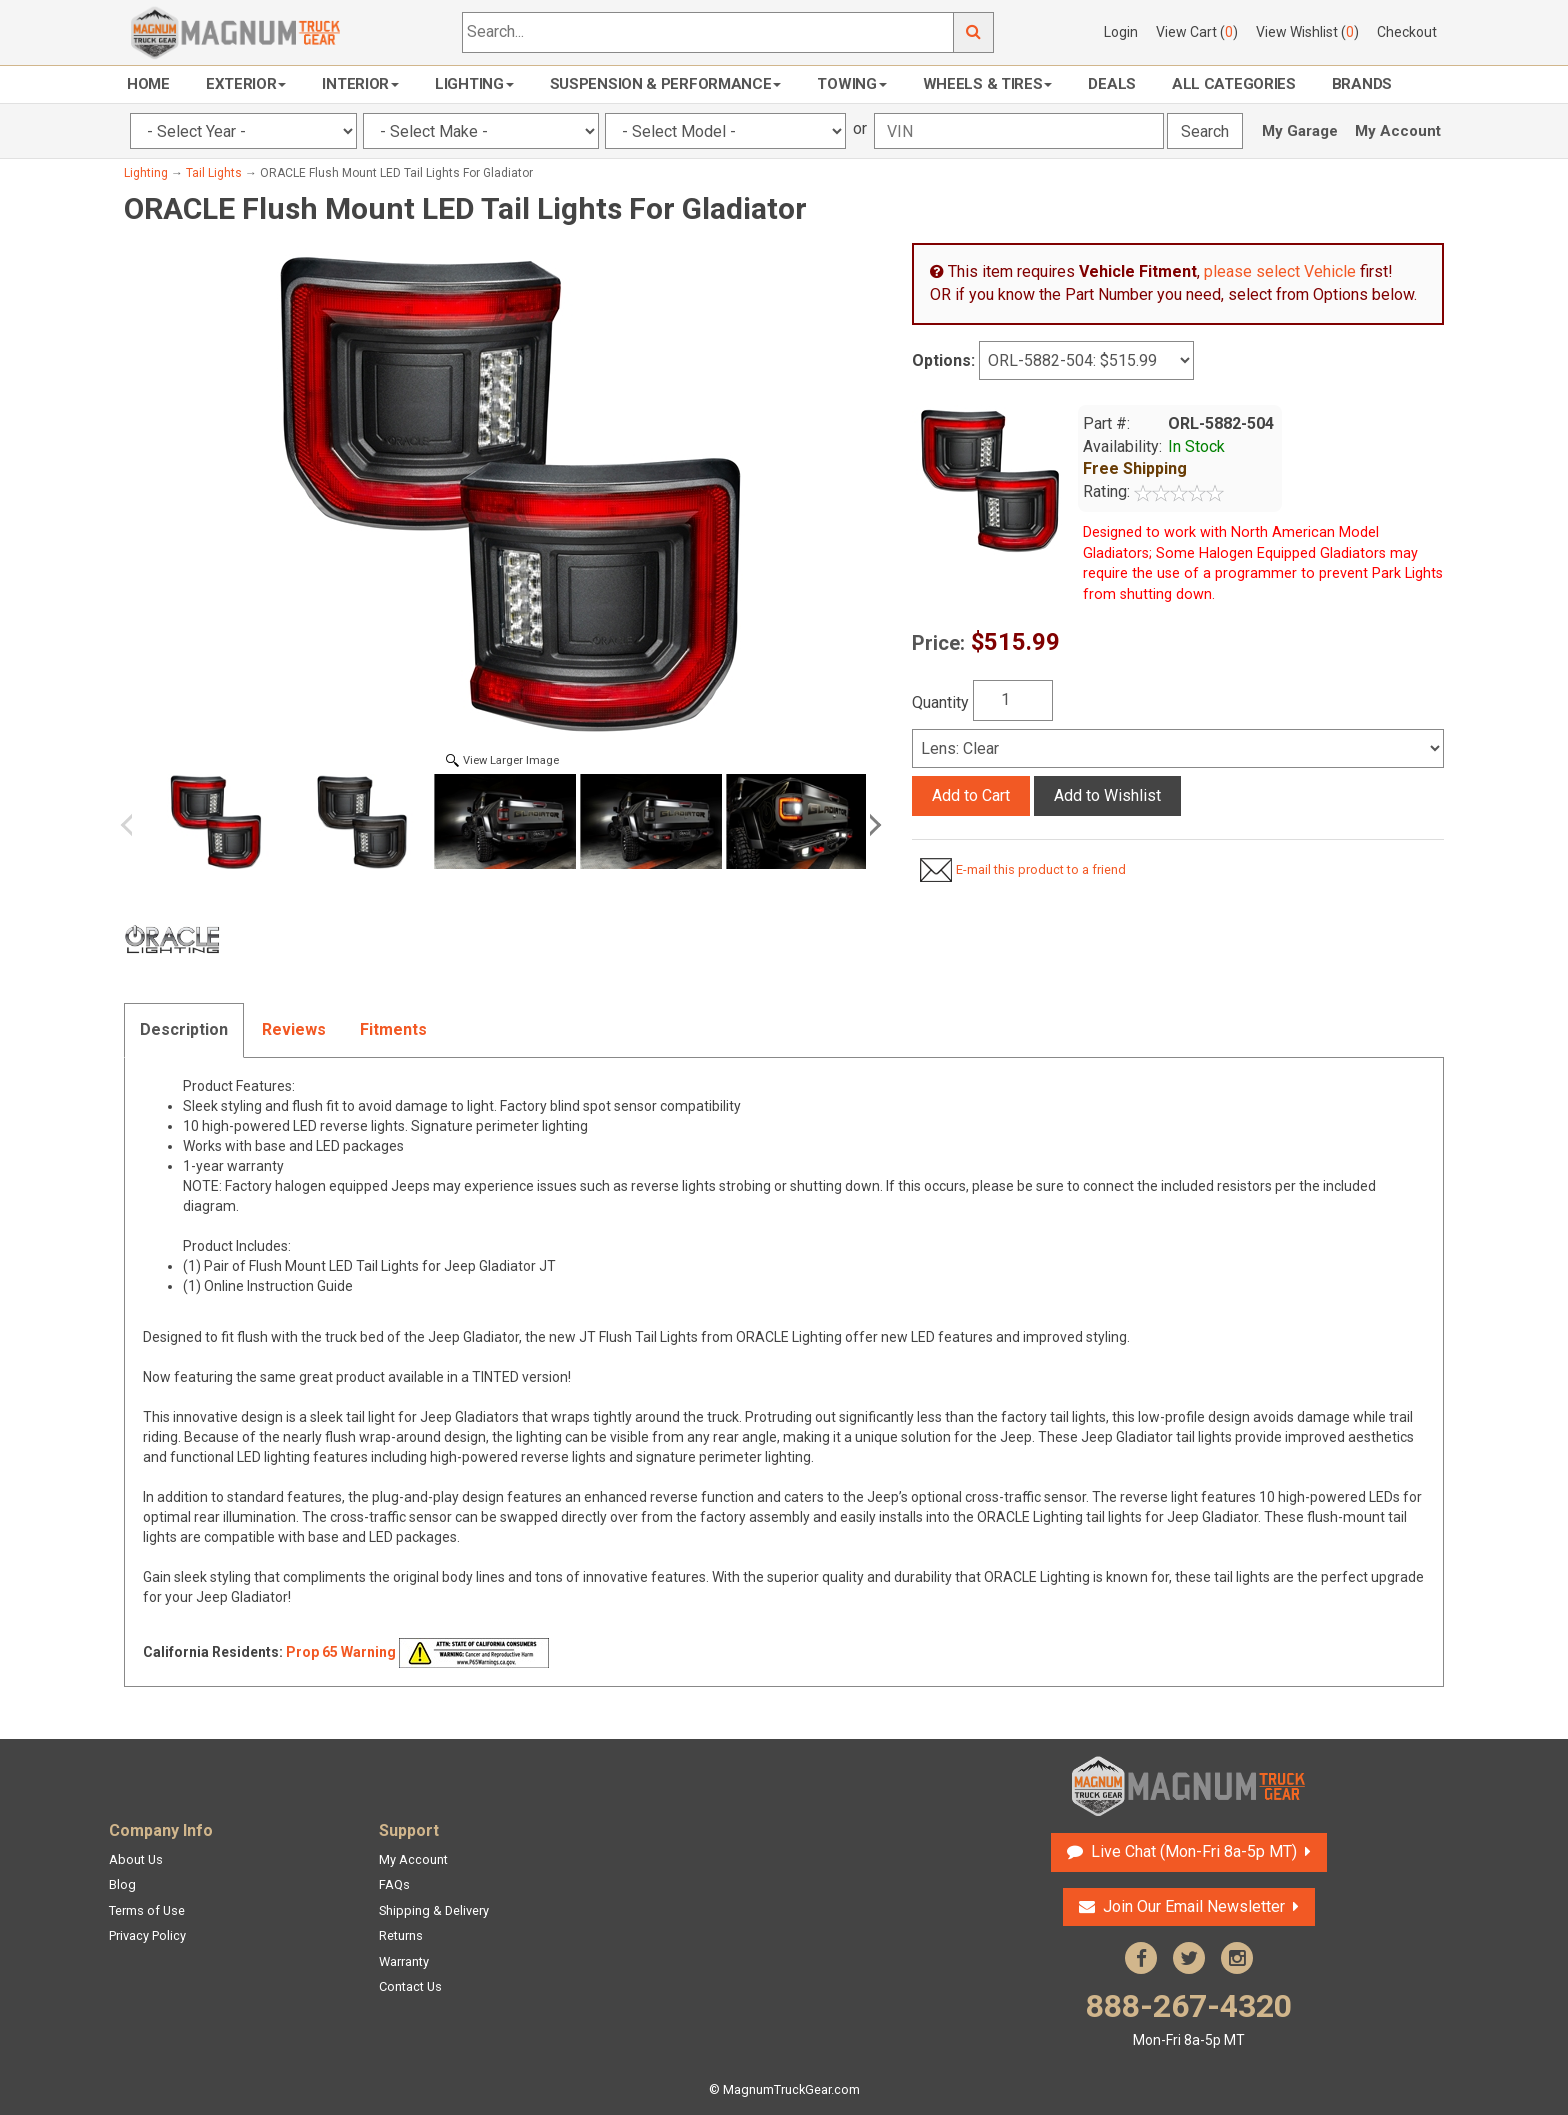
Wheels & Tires (988, 84)
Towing (851, 84)
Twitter (1189, 1958)
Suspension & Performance (666, 84)
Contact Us (410, 1986)
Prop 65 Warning (341, 1652)
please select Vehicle (1280, 271)
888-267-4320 (1189, 2018)
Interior (360, 84)
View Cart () (1197, 32)
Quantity (940, 702)
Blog (122, 1884)
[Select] (1178, 748)
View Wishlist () (1307, 32)
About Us (136, 1859)
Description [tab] (184, 1029)
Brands (1362, 84)
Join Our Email (1194, 1906)
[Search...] (708, 32)
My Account (1398, 131)
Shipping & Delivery (434, 1910)
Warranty (404, 1961)
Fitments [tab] (393, 1029)
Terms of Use (147, 1910)
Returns (401, 1935)
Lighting (474, 84)
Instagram (1237, 1958)
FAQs (394, 1884)
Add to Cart (971, 795)
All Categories (1234, 84)
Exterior (246, 84)
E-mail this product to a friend (1041, 869)
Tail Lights (214, 173)
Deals (1112, 84)
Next (872, 825)
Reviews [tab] (294, 1029)
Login (1121, 32)
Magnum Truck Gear (1189, 1786)
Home (148, 84)
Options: (943, 360)
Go (974, 32)
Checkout (1407, 32)
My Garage (1300, 131)
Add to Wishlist (1107, 795)
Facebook (1141, 1958)
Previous (134, 825)
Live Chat (1194, 1851)
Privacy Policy (147, 1935)
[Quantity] (1013, 700)
